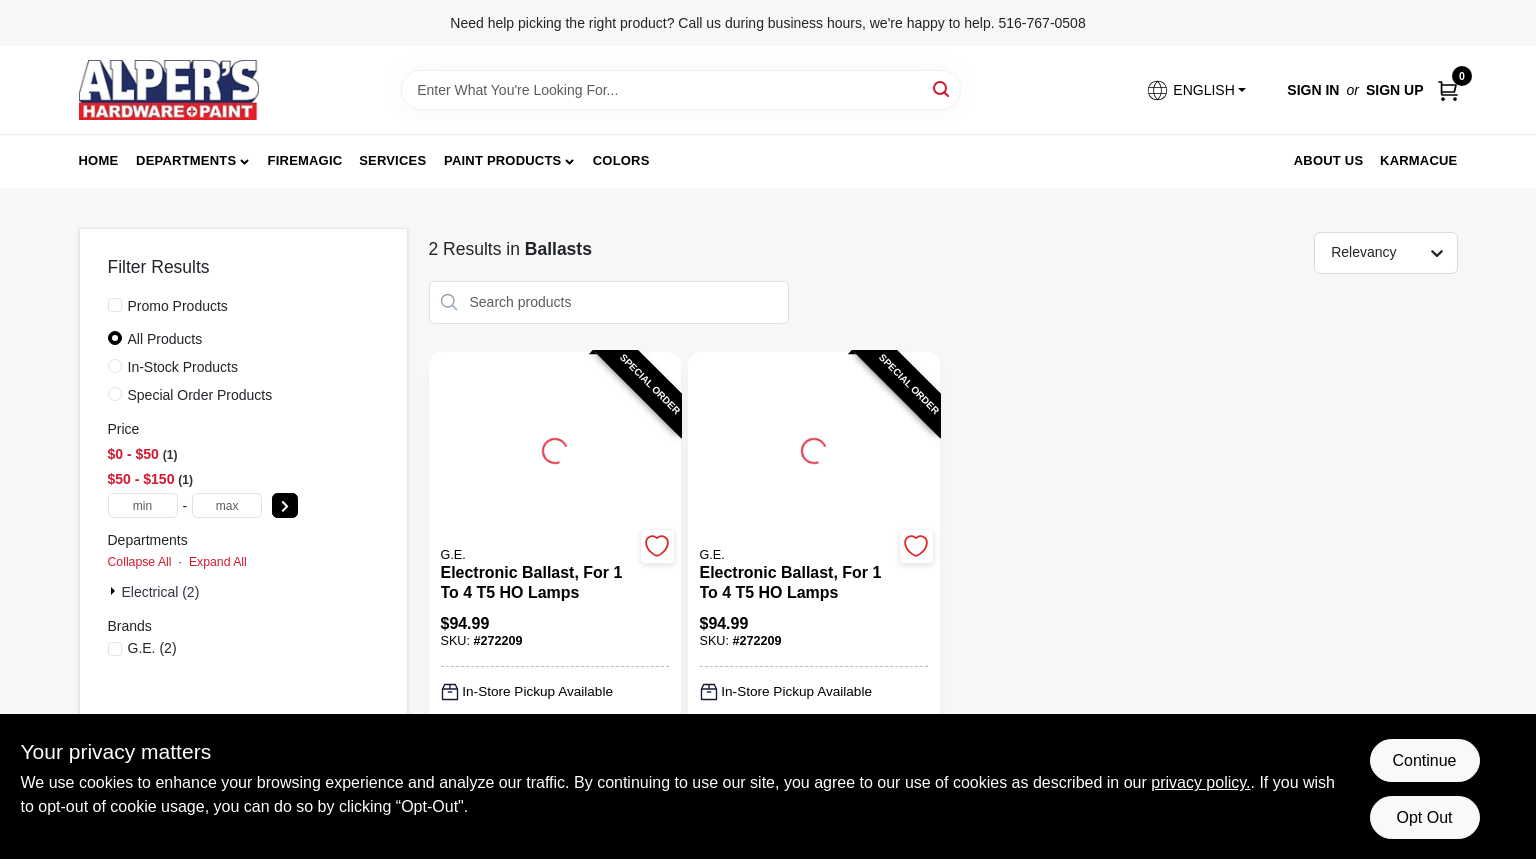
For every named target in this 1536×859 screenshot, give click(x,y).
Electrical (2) (161, 592)
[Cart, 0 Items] (1448, 90)
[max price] (227, 505)
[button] (1196, 90)
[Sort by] (1395, 252)
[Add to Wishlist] (657, 546)
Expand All (218, 562)
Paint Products (502, 160)
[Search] (942, 88)
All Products (165, 339)
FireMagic (305, 160)
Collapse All (140, 562)
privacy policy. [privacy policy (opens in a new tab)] (1200, 782)
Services (392, 160)
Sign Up (1395, 90)
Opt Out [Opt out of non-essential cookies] (1424, 817)
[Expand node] (115, 591)
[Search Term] (681, 90)
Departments (186, 160)
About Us (1329, 160)
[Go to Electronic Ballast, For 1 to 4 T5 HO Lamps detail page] (555, 448)
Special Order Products (200, 395)
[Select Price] (285, 505)
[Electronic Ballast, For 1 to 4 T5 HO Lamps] (537, 583)
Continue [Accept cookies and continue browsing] (1424, 760)
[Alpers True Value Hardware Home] (169, 90)
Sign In (1313, 90)
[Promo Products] (115, 305)
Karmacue (1418, 160)
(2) (152, 648)
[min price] (143, 505)
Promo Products (178, 306)
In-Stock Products (183, 367)
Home (99, 160)
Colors (621, 160)
